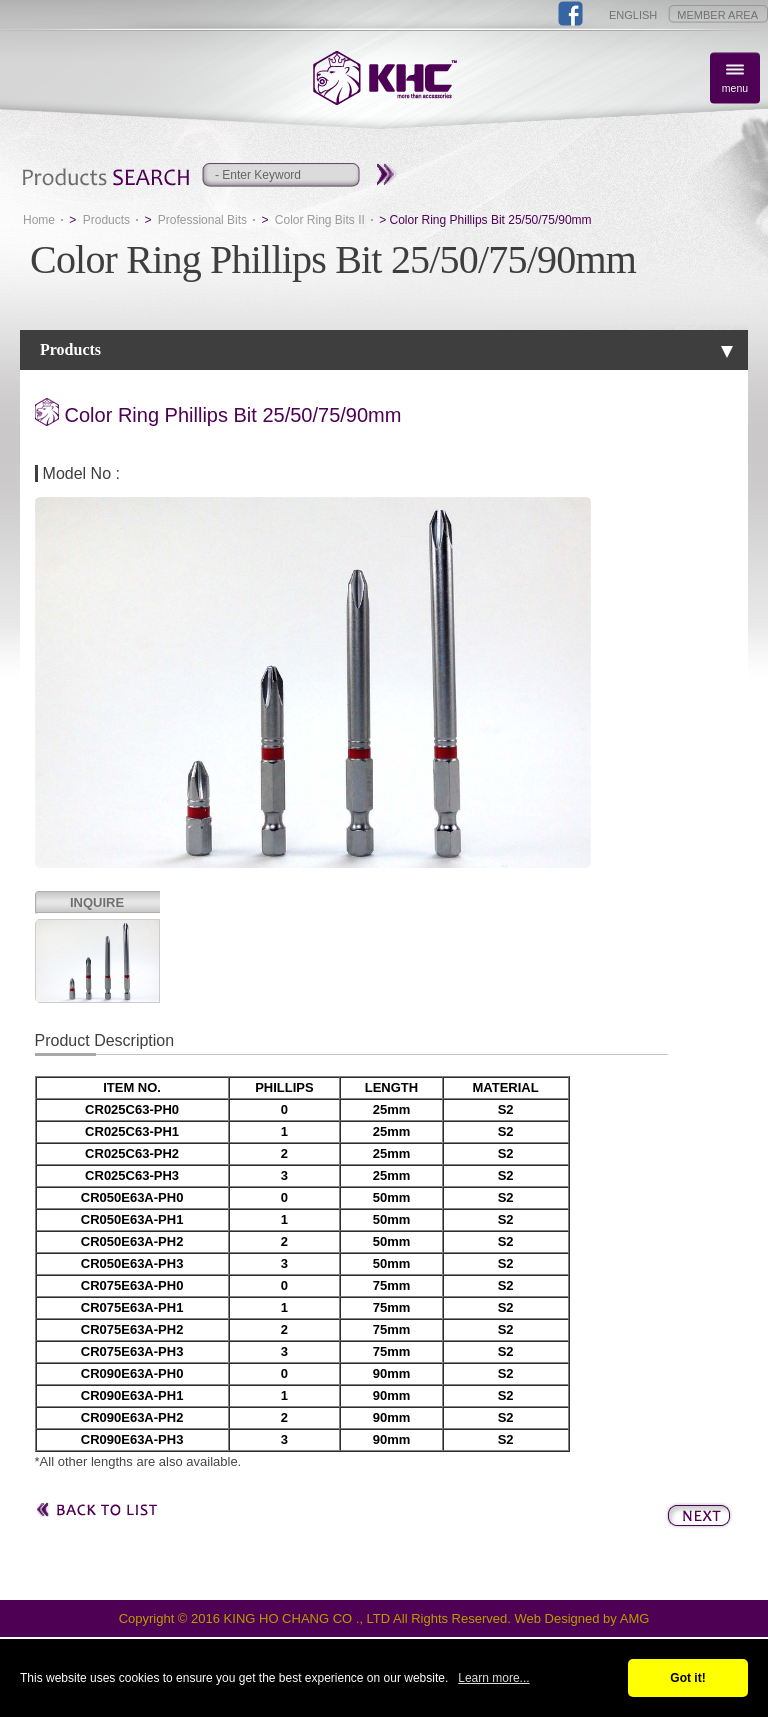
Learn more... (493, 1678)
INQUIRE (97, 902)
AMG (635, 1618)
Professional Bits (202, 220)
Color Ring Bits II (320, 220)
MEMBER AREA (717, 15)
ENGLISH (633, 15)
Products (106, 220)
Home (39, 220)
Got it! (687, 1678)
